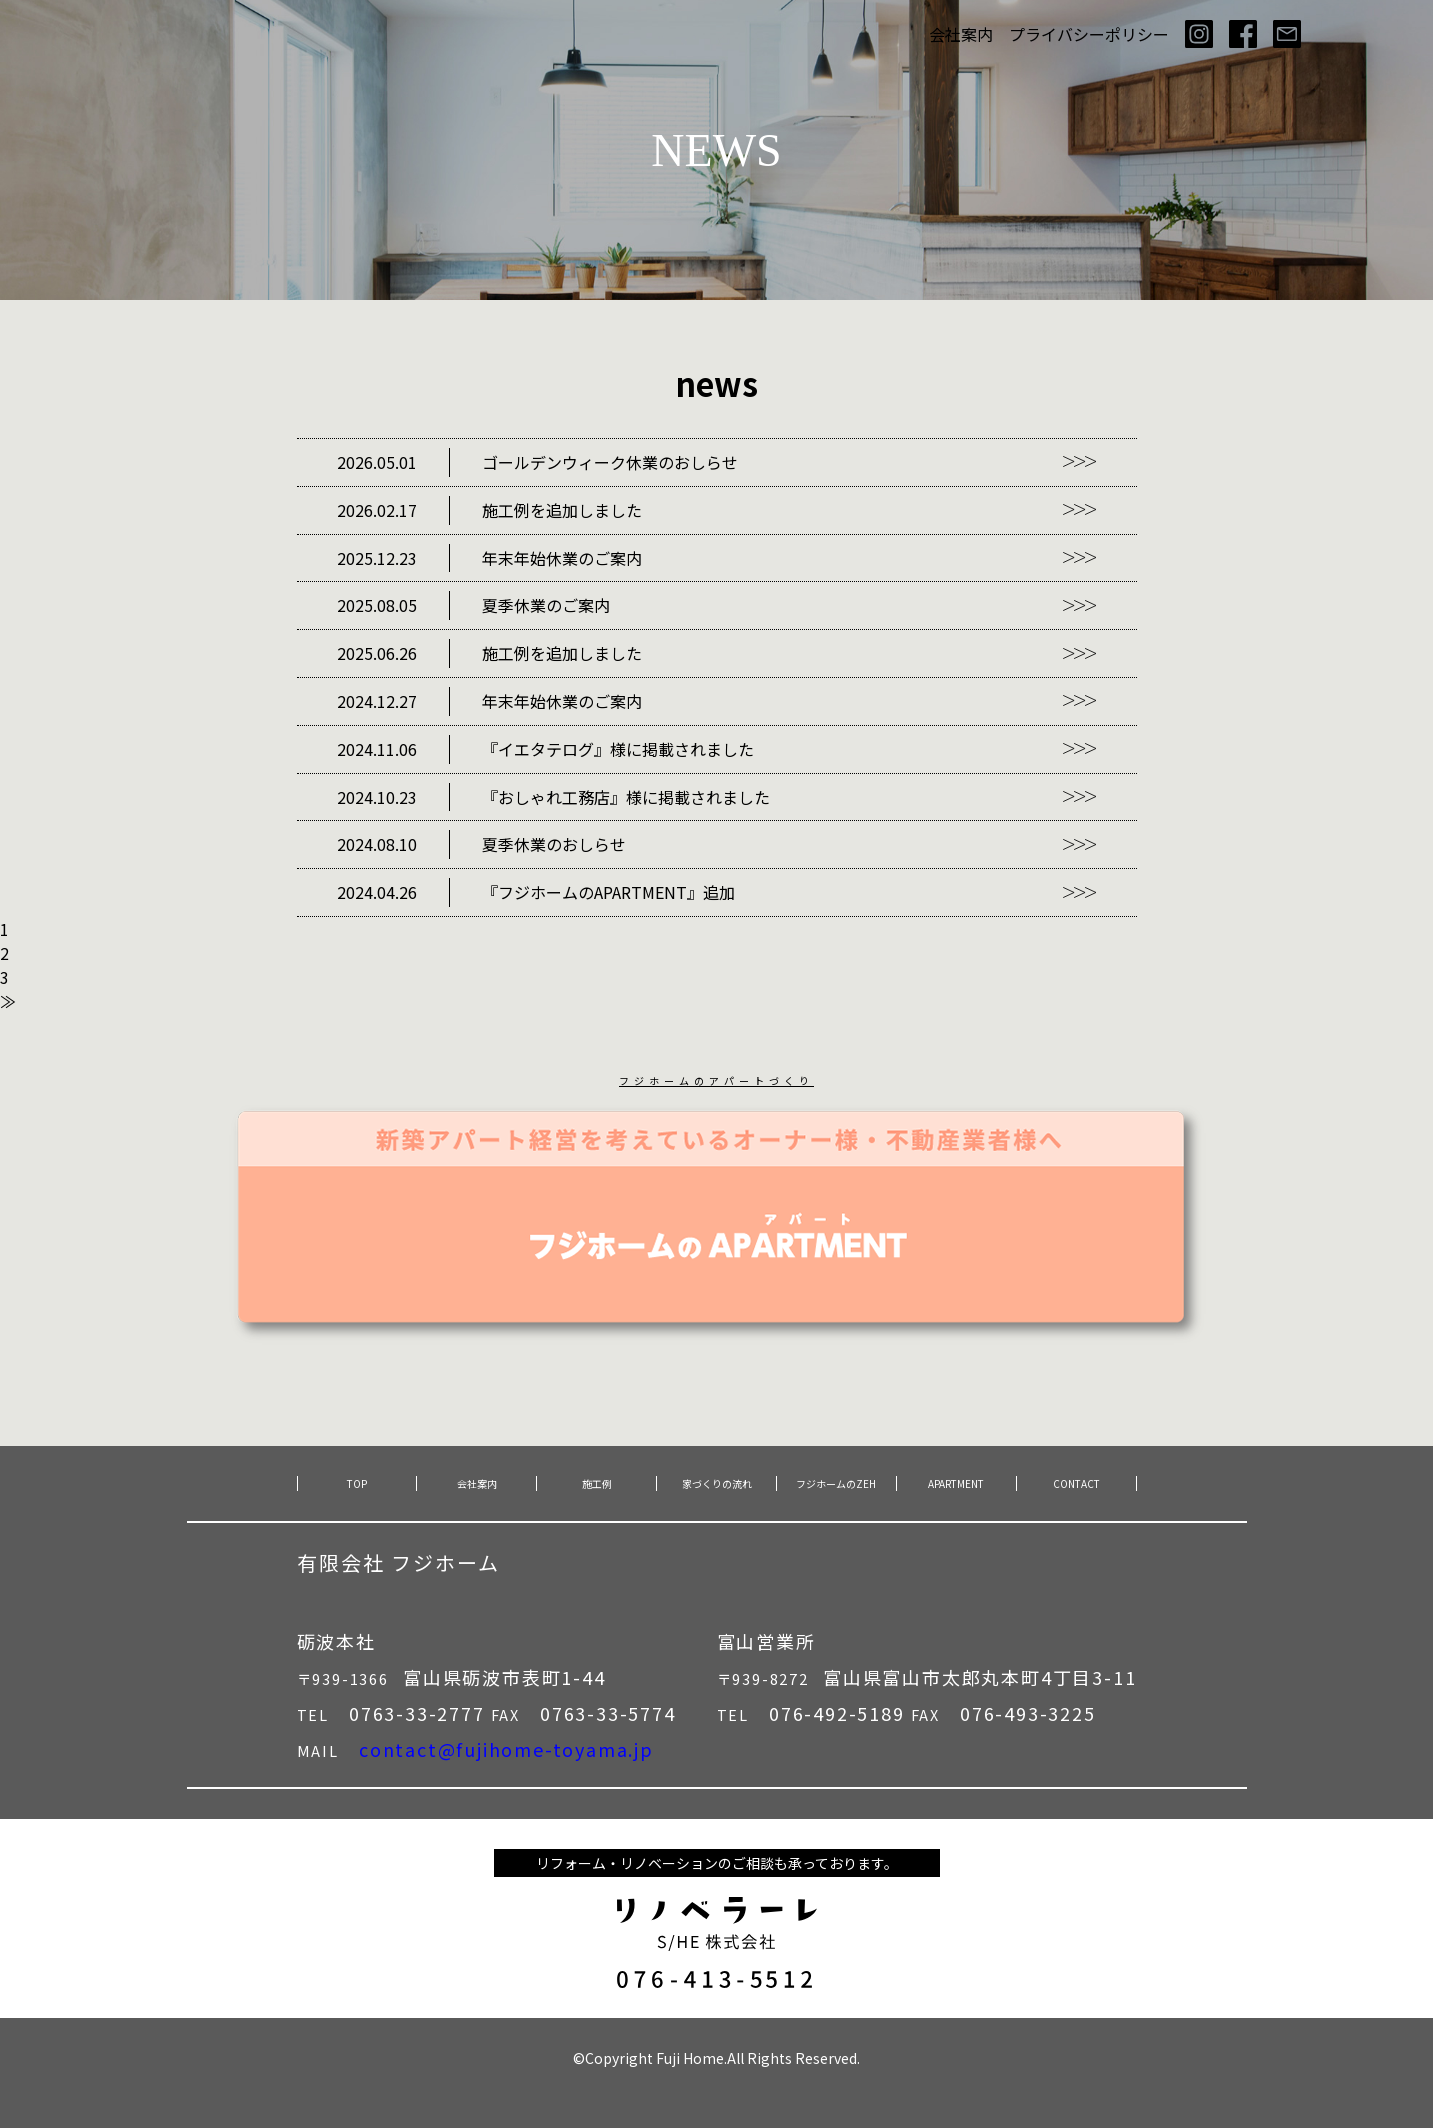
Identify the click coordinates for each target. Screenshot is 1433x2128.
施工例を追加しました (489, 510)
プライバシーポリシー (1089, 34)
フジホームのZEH (836, 1483)
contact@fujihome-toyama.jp (506, 1749)
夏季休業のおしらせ (481, 844)
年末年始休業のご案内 (489, 558)
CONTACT (1076, 1483)
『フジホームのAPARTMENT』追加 (536, 892)
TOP (357, 1483)
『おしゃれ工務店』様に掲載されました (553, 797)
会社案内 (961, 34)
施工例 (597, 1483)
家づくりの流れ (717, 1483)
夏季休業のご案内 (473, 605)
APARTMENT (956, 1483)
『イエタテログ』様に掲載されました (545, 749)
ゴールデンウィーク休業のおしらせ (537, 462)
